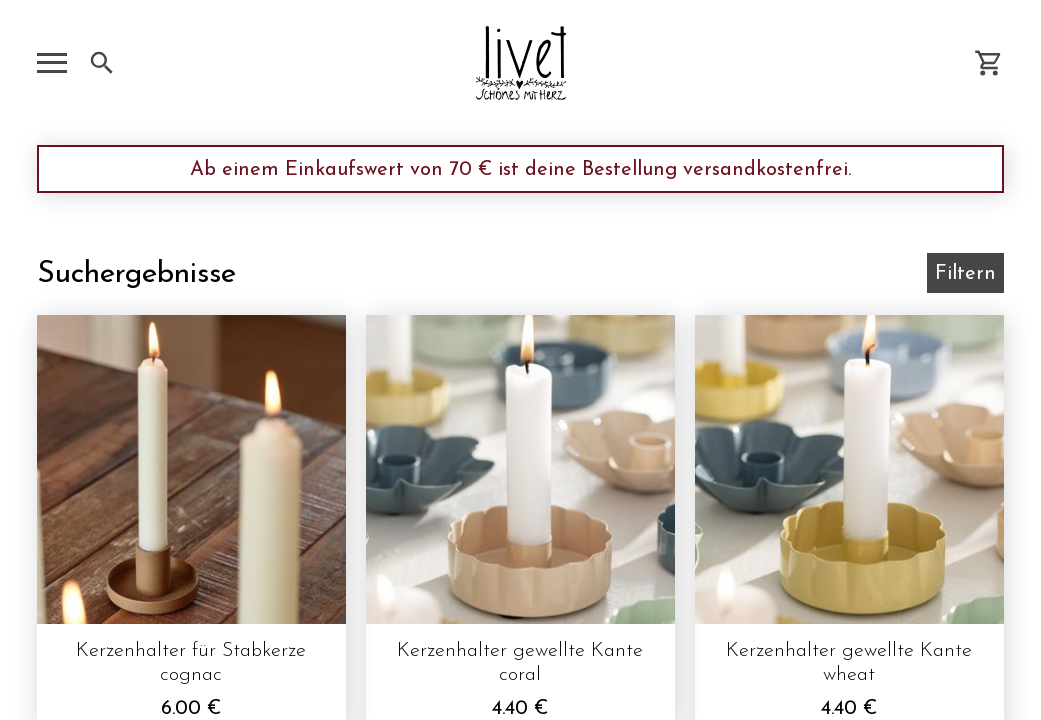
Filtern (965, 274)
